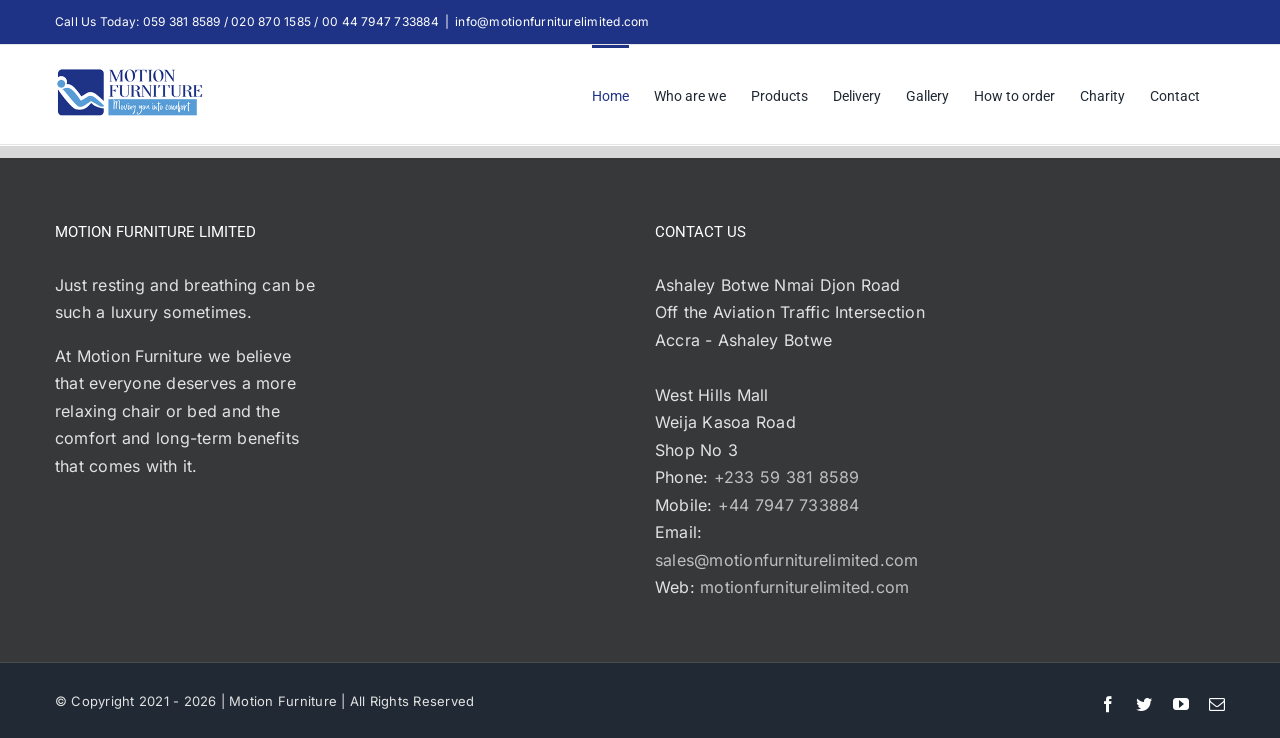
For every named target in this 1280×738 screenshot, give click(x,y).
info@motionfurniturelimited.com (552, 21)
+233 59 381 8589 (787, 477)
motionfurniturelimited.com (804, 587)
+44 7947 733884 (789, 505)
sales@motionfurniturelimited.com (787, 560)
